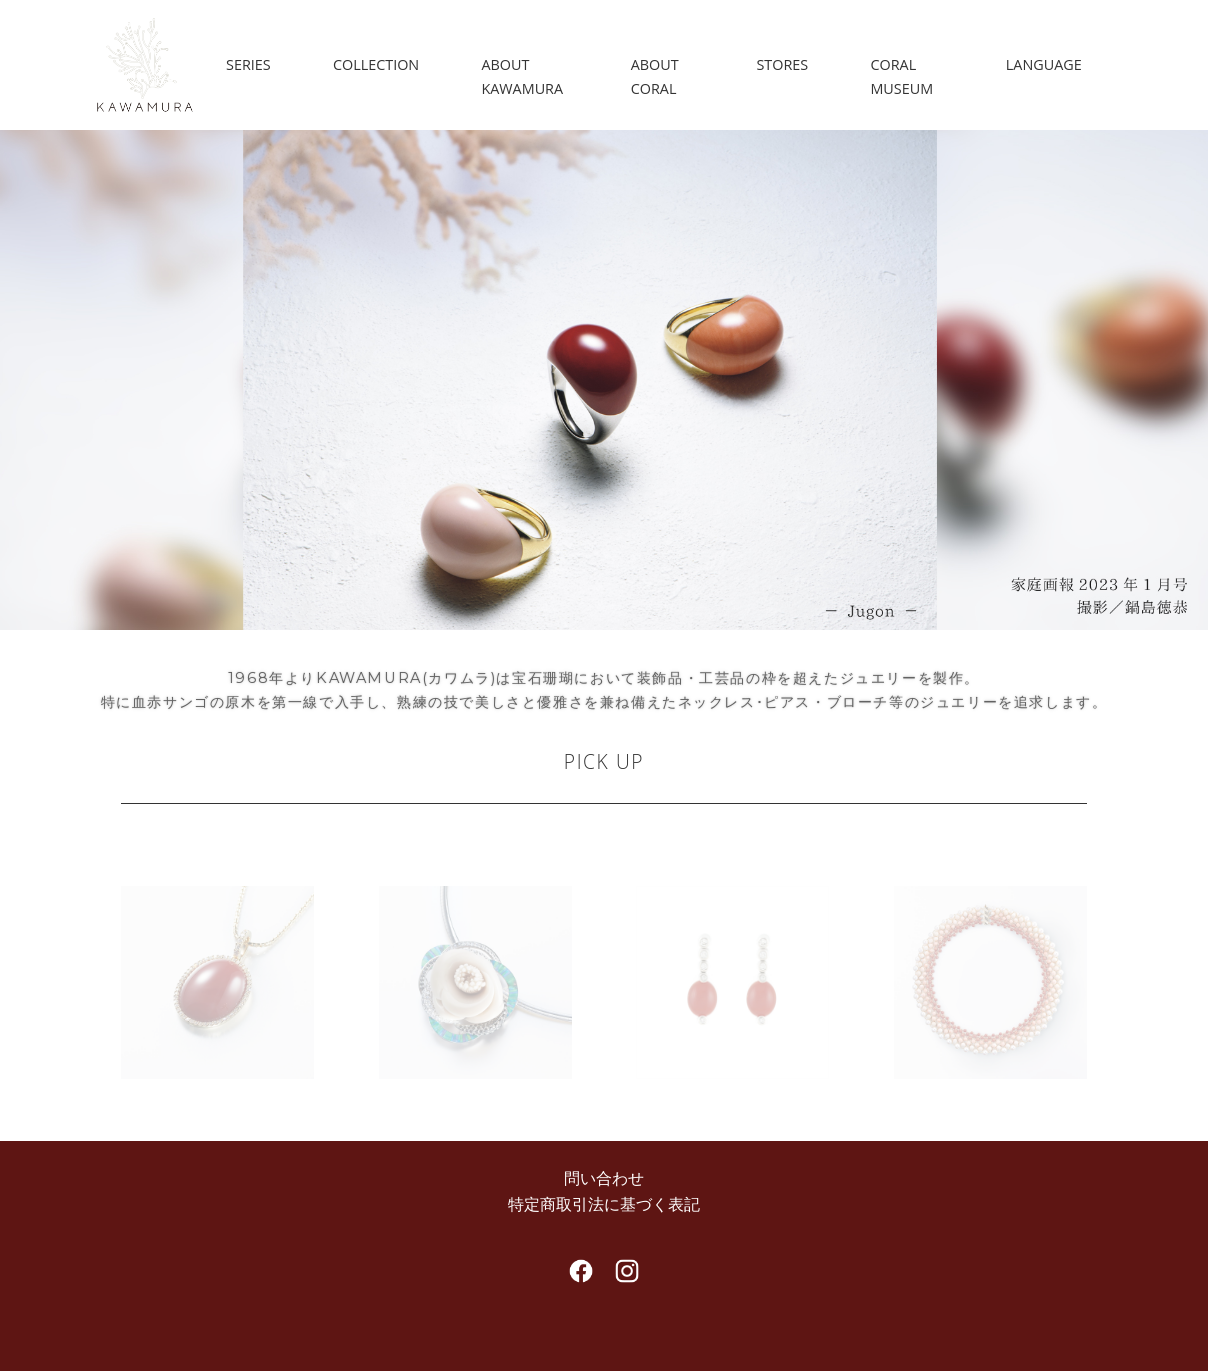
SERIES (248, 64)
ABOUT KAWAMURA (522, 76)
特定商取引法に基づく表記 (604, 1204)
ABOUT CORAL (655, 76)
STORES (782, 64)
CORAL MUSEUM (901, 76)
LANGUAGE (1044, 64)
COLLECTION (376, 64)
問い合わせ (604, 1178)
